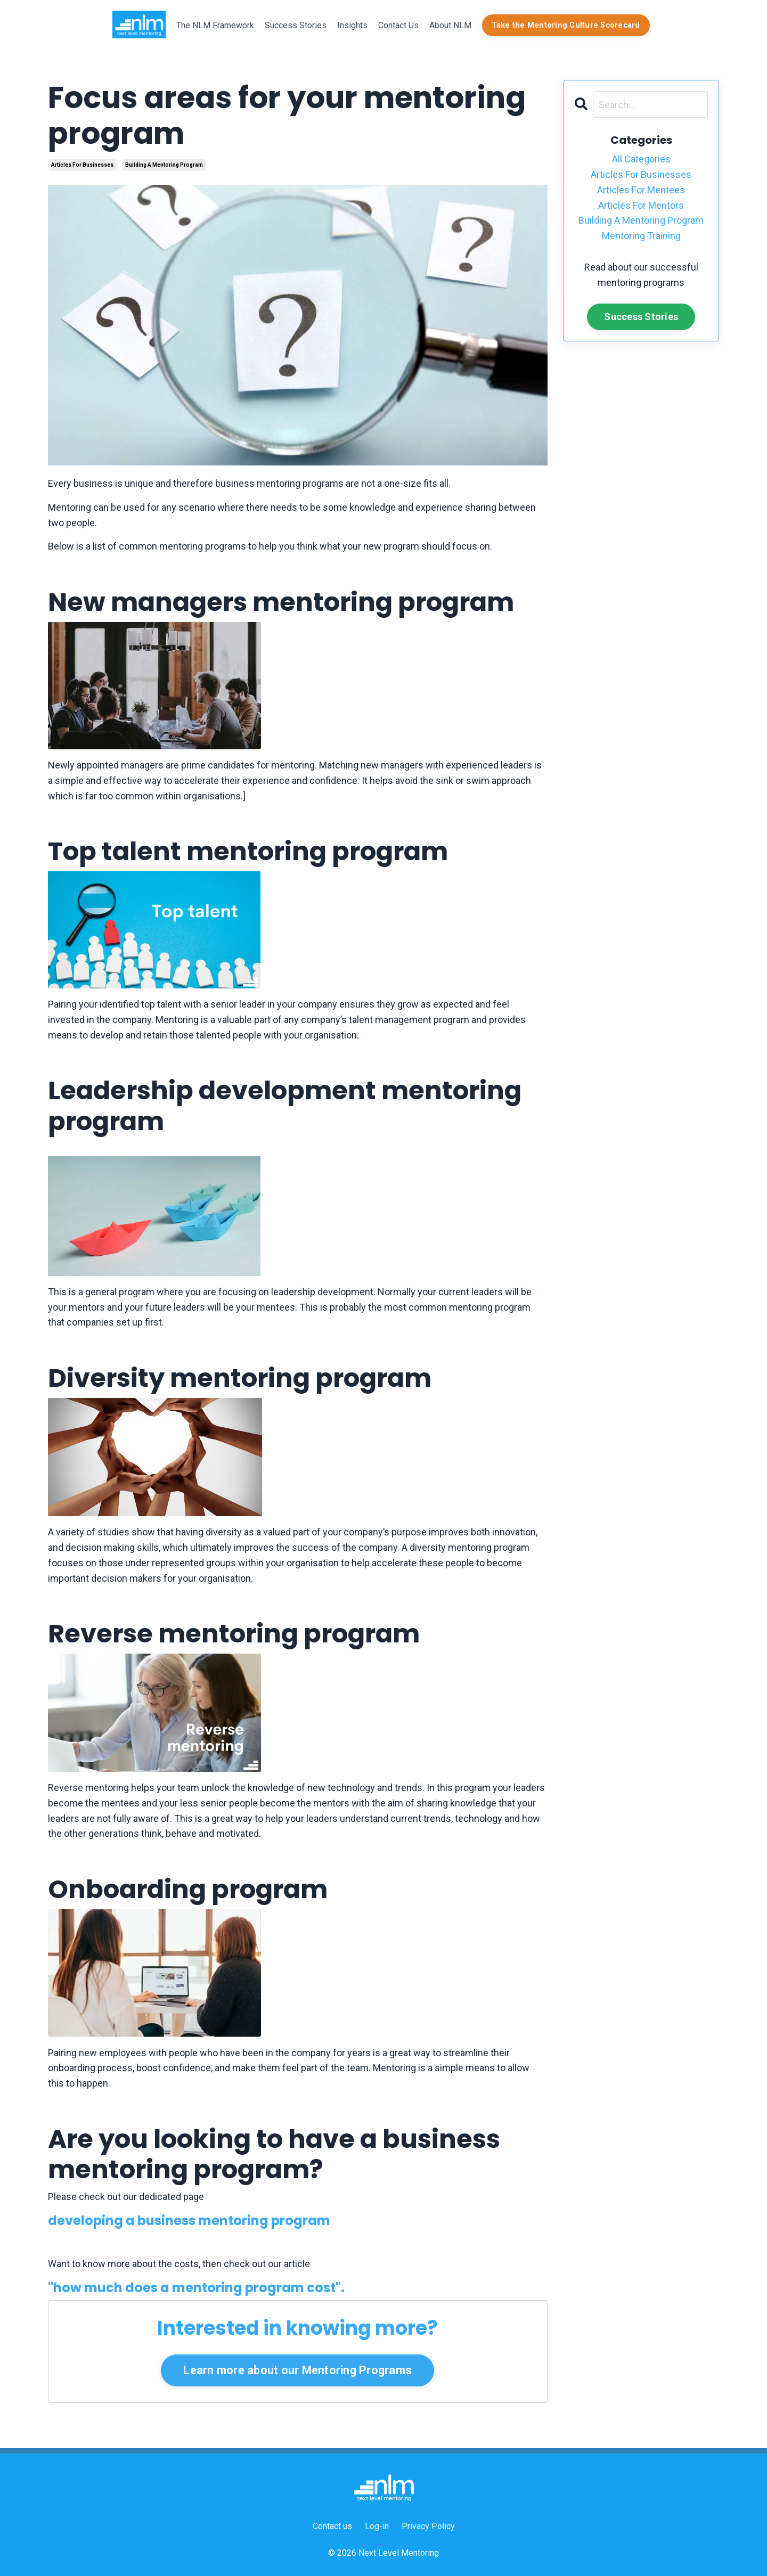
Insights (352, 25)
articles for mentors (641, 205)
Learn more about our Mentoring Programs (297, 2370)
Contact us (332, 2526)
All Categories (641, 159)
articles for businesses (82, 165)
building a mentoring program (164, 165)
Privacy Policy (428, 2526)
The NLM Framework (215, 25)
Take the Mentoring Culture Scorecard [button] (566, 25)
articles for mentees (641, 189)
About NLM (450, 25)
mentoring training (641, 235)
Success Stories (296, 25)
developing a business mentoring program (189, 2220)
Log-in (377, 2526)
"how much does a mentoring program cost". (196, 2287)
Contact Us (398, 25)
